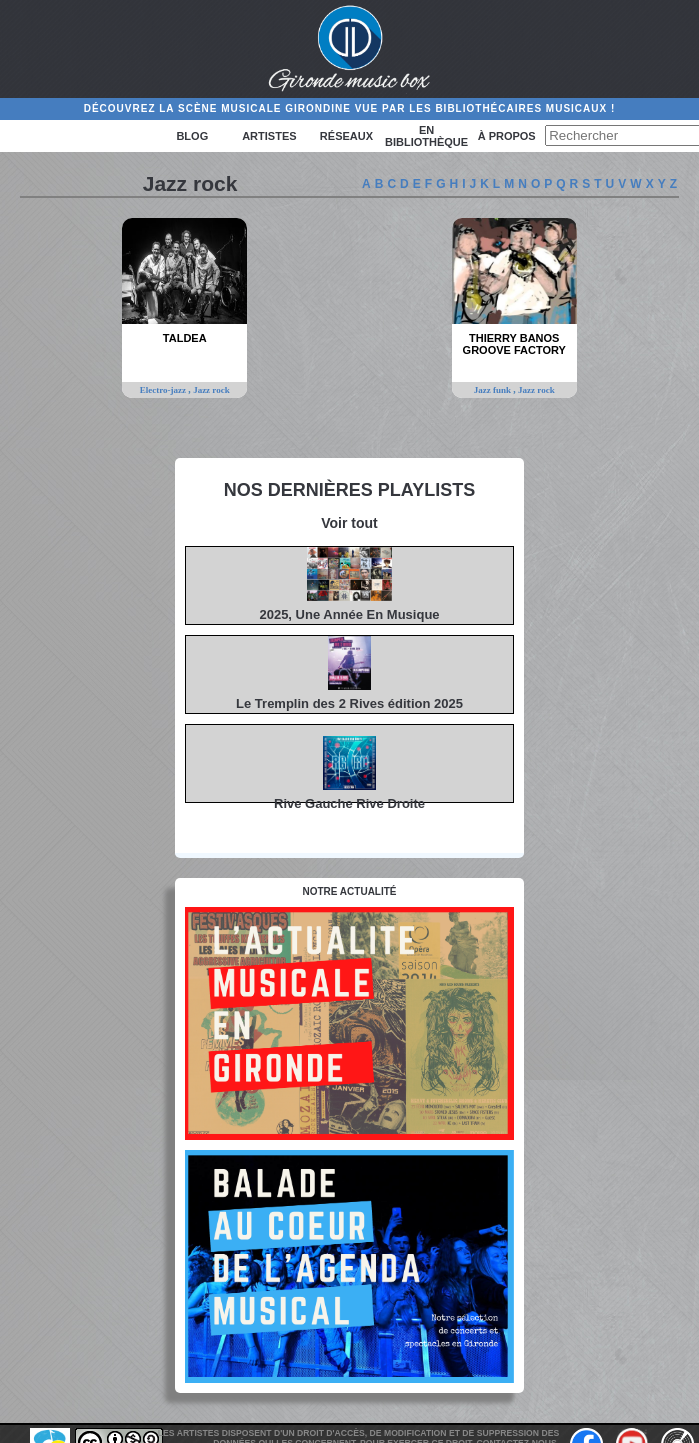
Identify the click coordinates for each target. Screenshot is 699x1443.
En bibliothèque (426, 136)
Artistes (269, 136)
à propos (507, 136)
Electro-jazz (164, 390)
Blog (192, 136)
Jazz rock (211, 390)
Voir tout (349, 523)
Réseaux (346, 136)
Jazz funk (494, 390)
